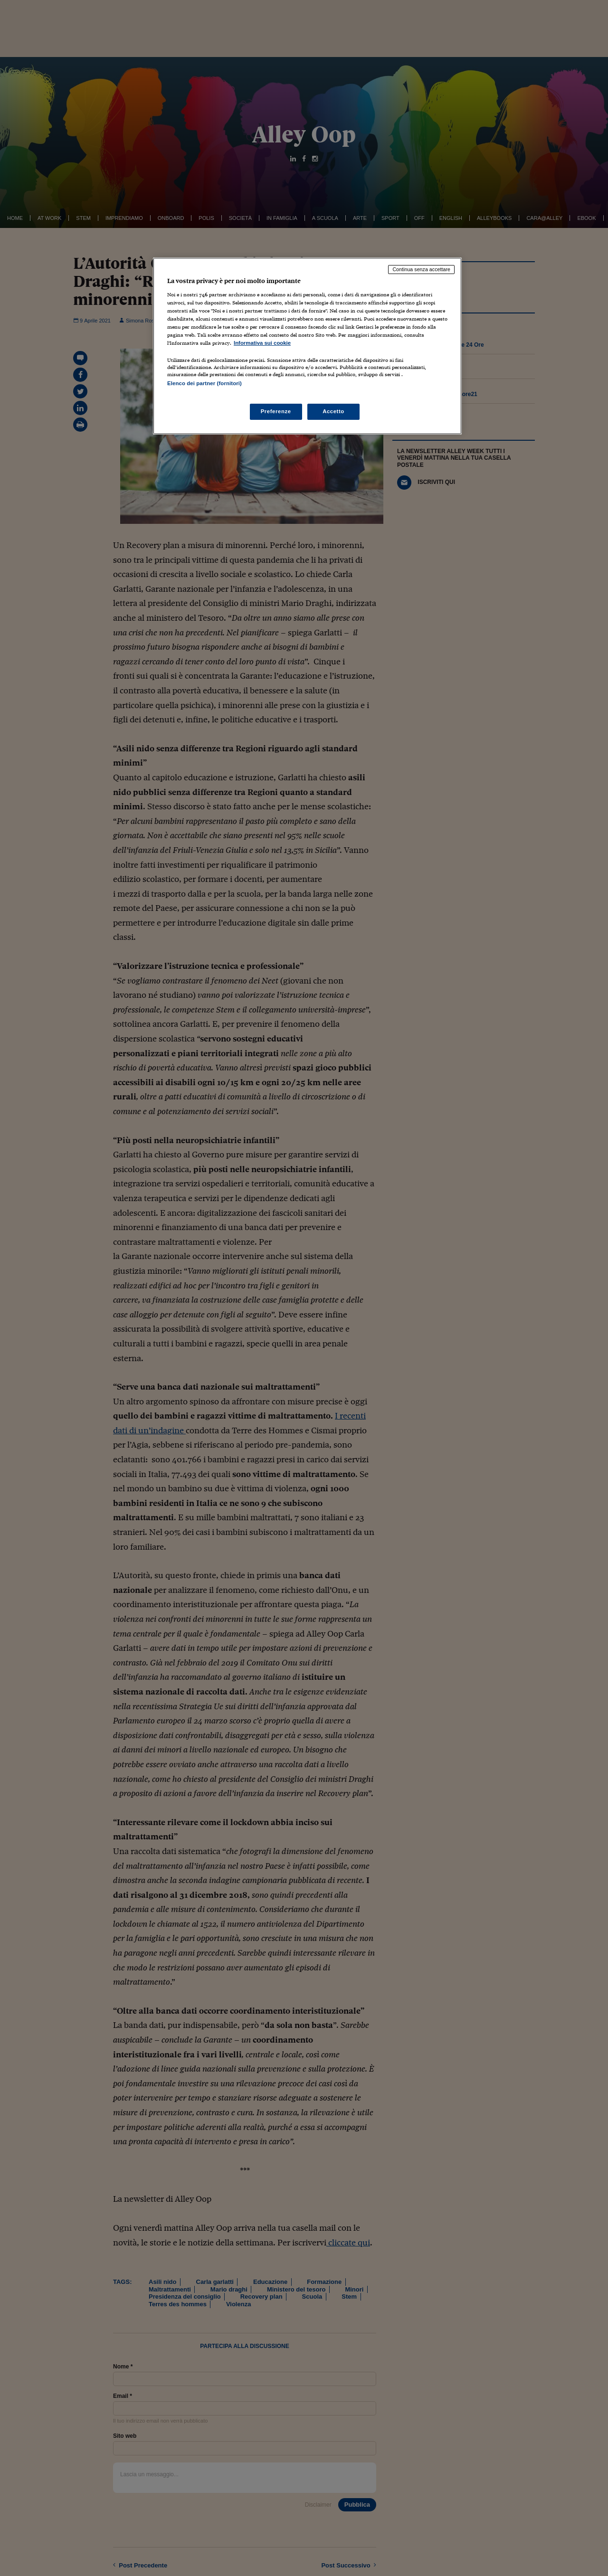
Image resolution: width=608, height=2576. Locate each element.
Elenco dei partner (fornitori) (204, 383)
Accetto (333, 411)
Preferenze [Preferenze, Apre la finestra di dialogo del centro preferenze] (276, 411)
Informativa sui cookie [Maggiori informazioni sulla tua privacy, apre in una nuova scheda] (262, 343)
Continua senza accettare (421, 269)
